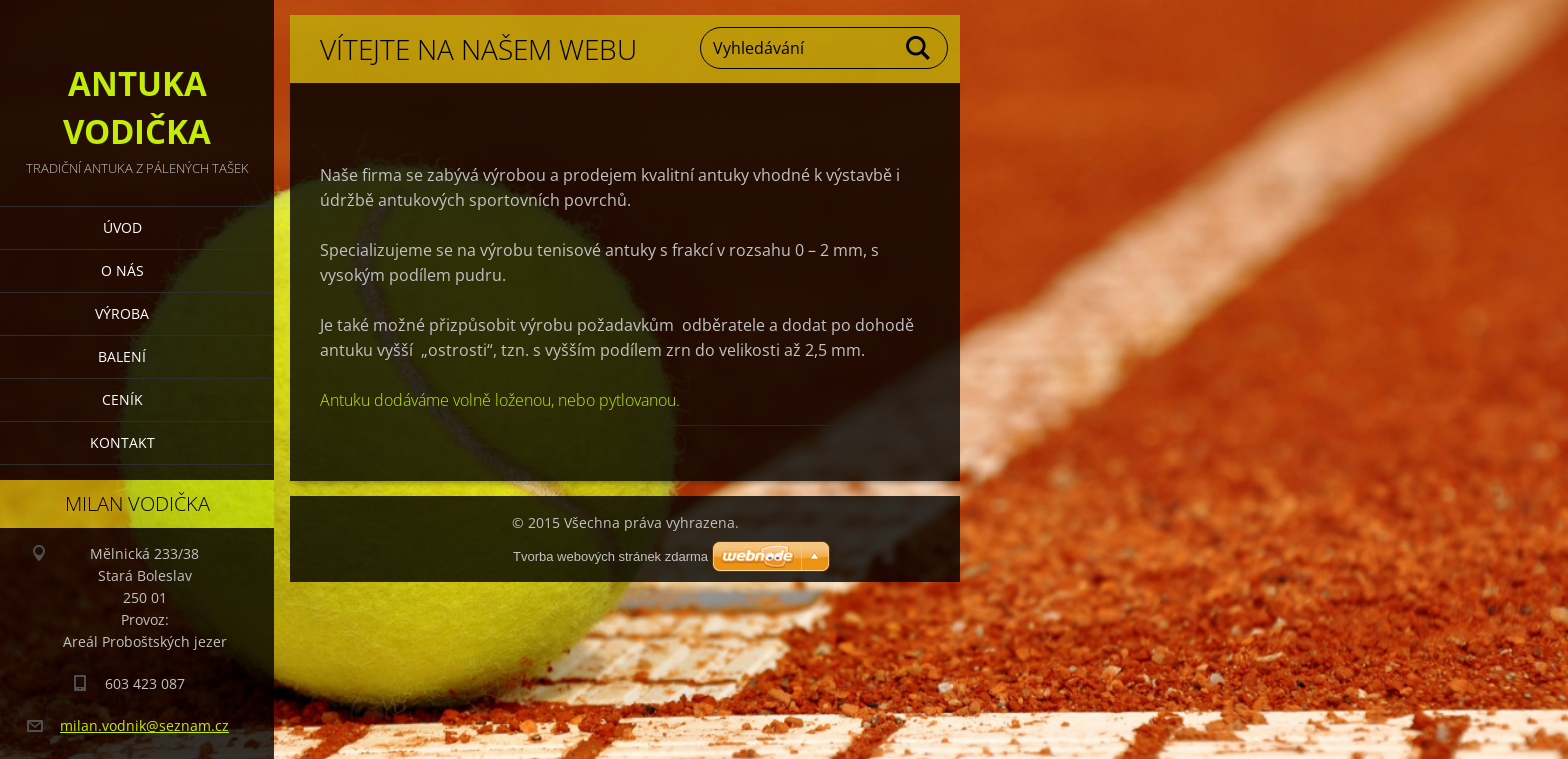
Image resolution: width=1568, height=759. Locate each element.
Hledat (919, 48)
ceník (122, 399)
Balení (122, 356)
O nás (122, 270)
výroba (122, 313)
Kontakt (122, 442)
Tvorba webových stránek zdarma (610, 556)
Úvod (122, 227)
